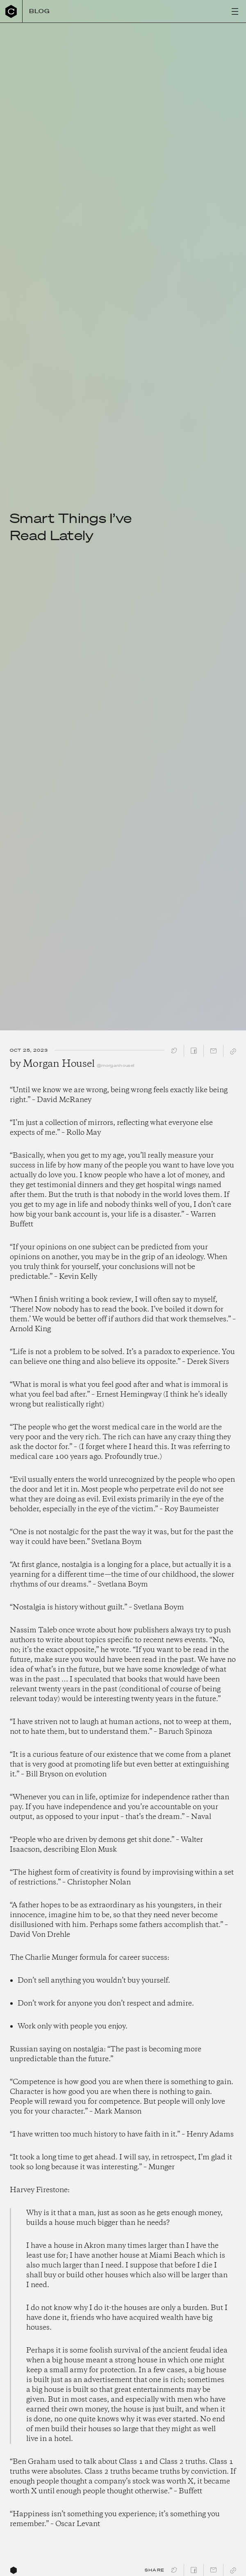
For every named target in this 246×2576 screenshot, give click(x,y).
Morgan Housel (58, 1064)
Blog (39, 11)
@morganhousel (115, 1065)
